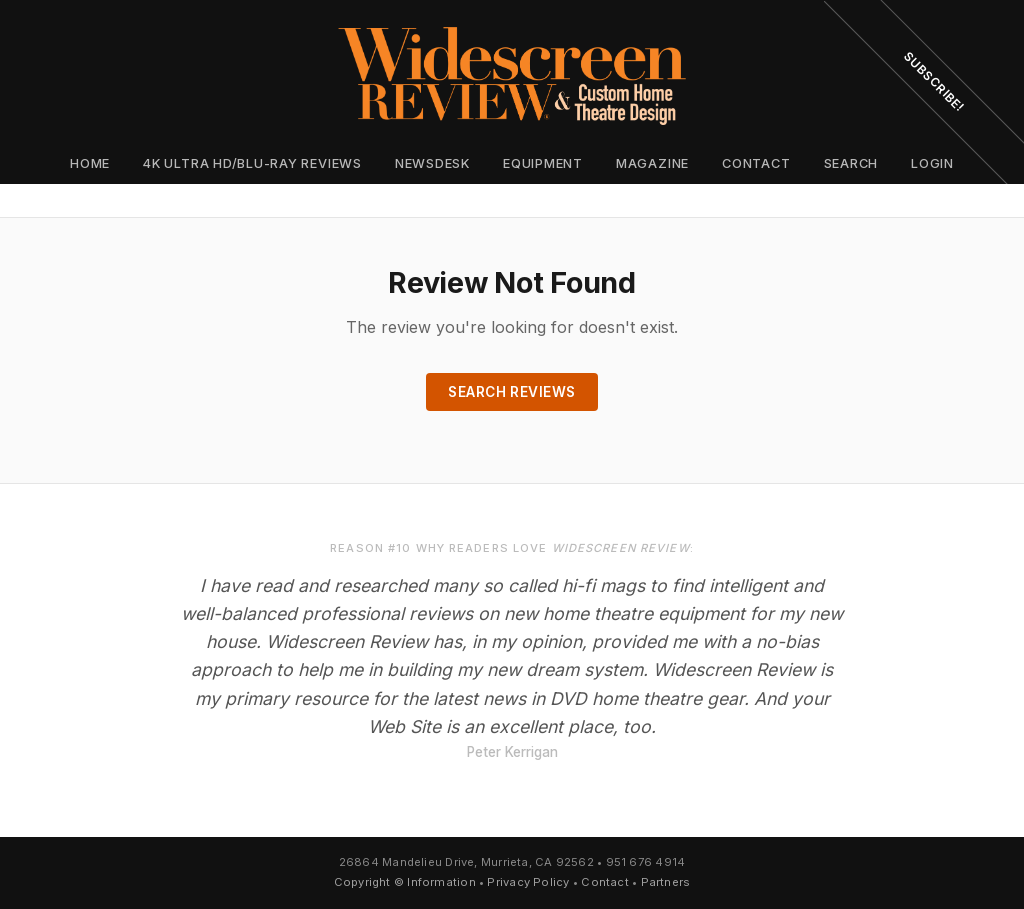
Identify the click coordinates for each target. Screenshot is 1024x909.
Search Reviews (512, 392)
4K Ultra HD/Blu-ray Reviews (252, 163)
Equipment (543, 163)
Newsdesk (432, 163)
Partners (666, 882)
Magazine (652, 163)
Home (90, 163)
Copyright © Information (405, 882)
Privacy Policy (528, 882)
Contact (756, 163)
